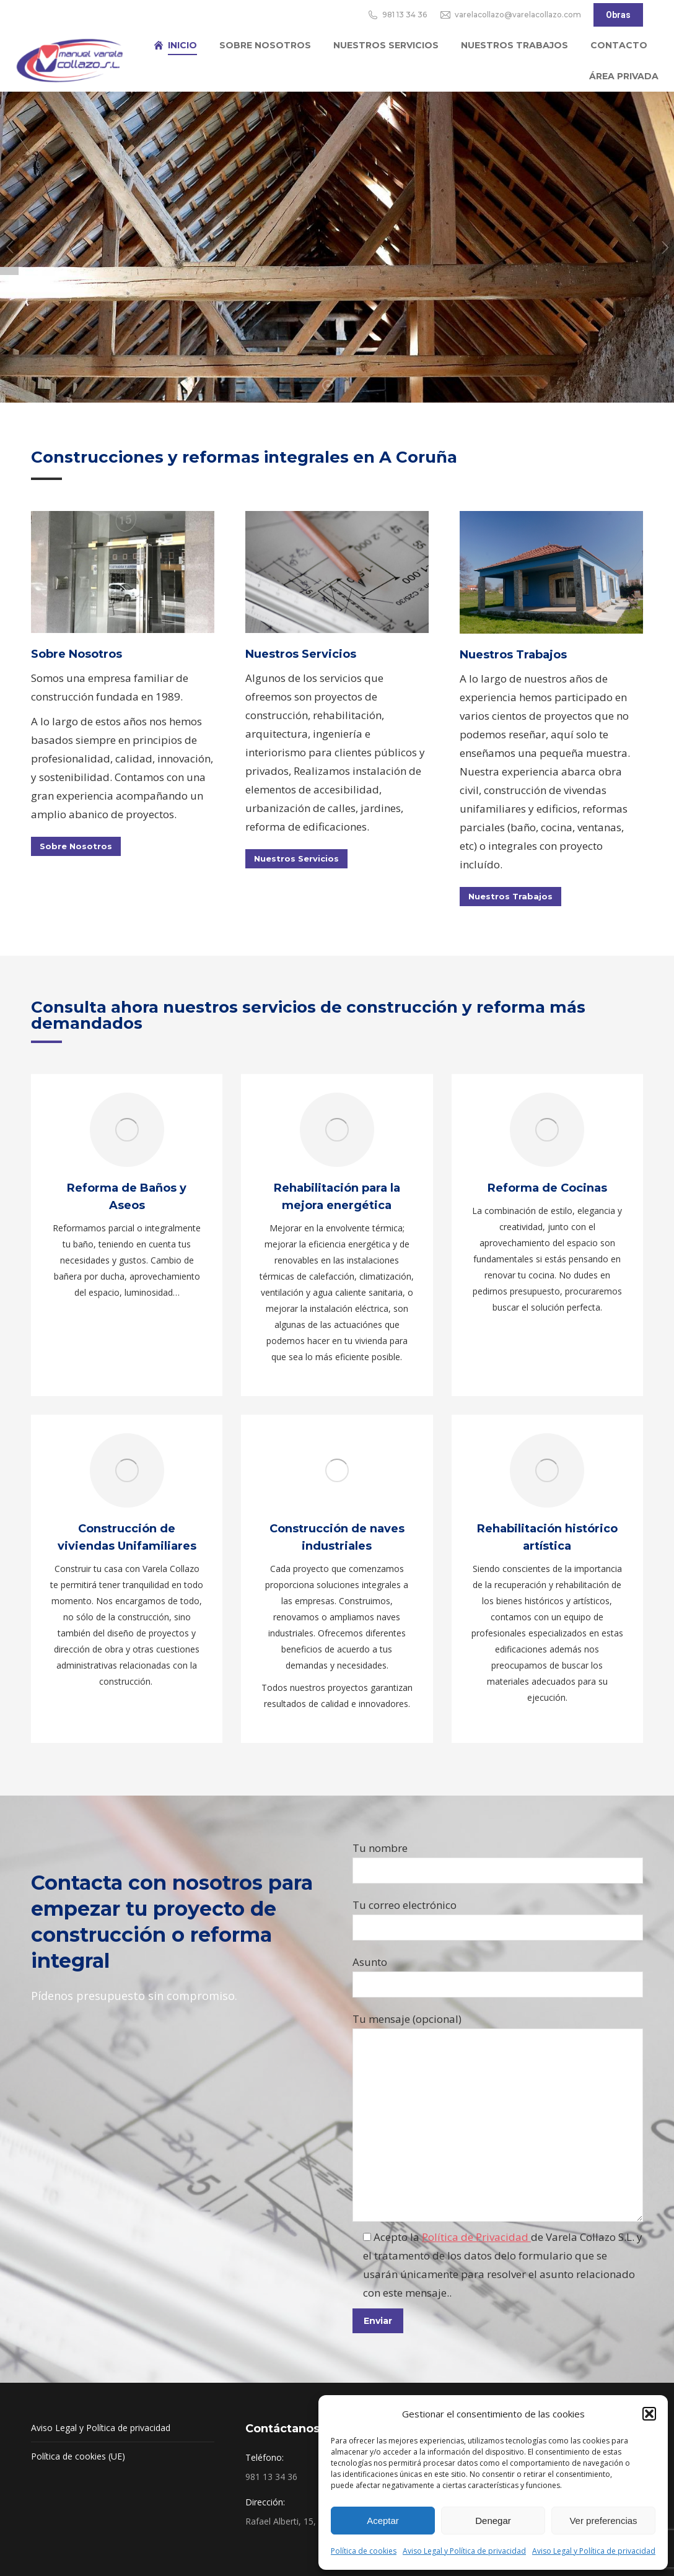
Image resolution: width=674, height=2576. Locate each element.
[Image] (337, 572)
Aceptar (383, 2520)
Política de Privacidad (476, 2237)
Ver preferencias (603, 2520)
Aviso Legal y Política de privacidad (464, 2551)
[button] (649, 2414)
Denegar (493, 2520)
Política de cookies (363, 2551)
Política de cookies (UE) (78, 2456)
